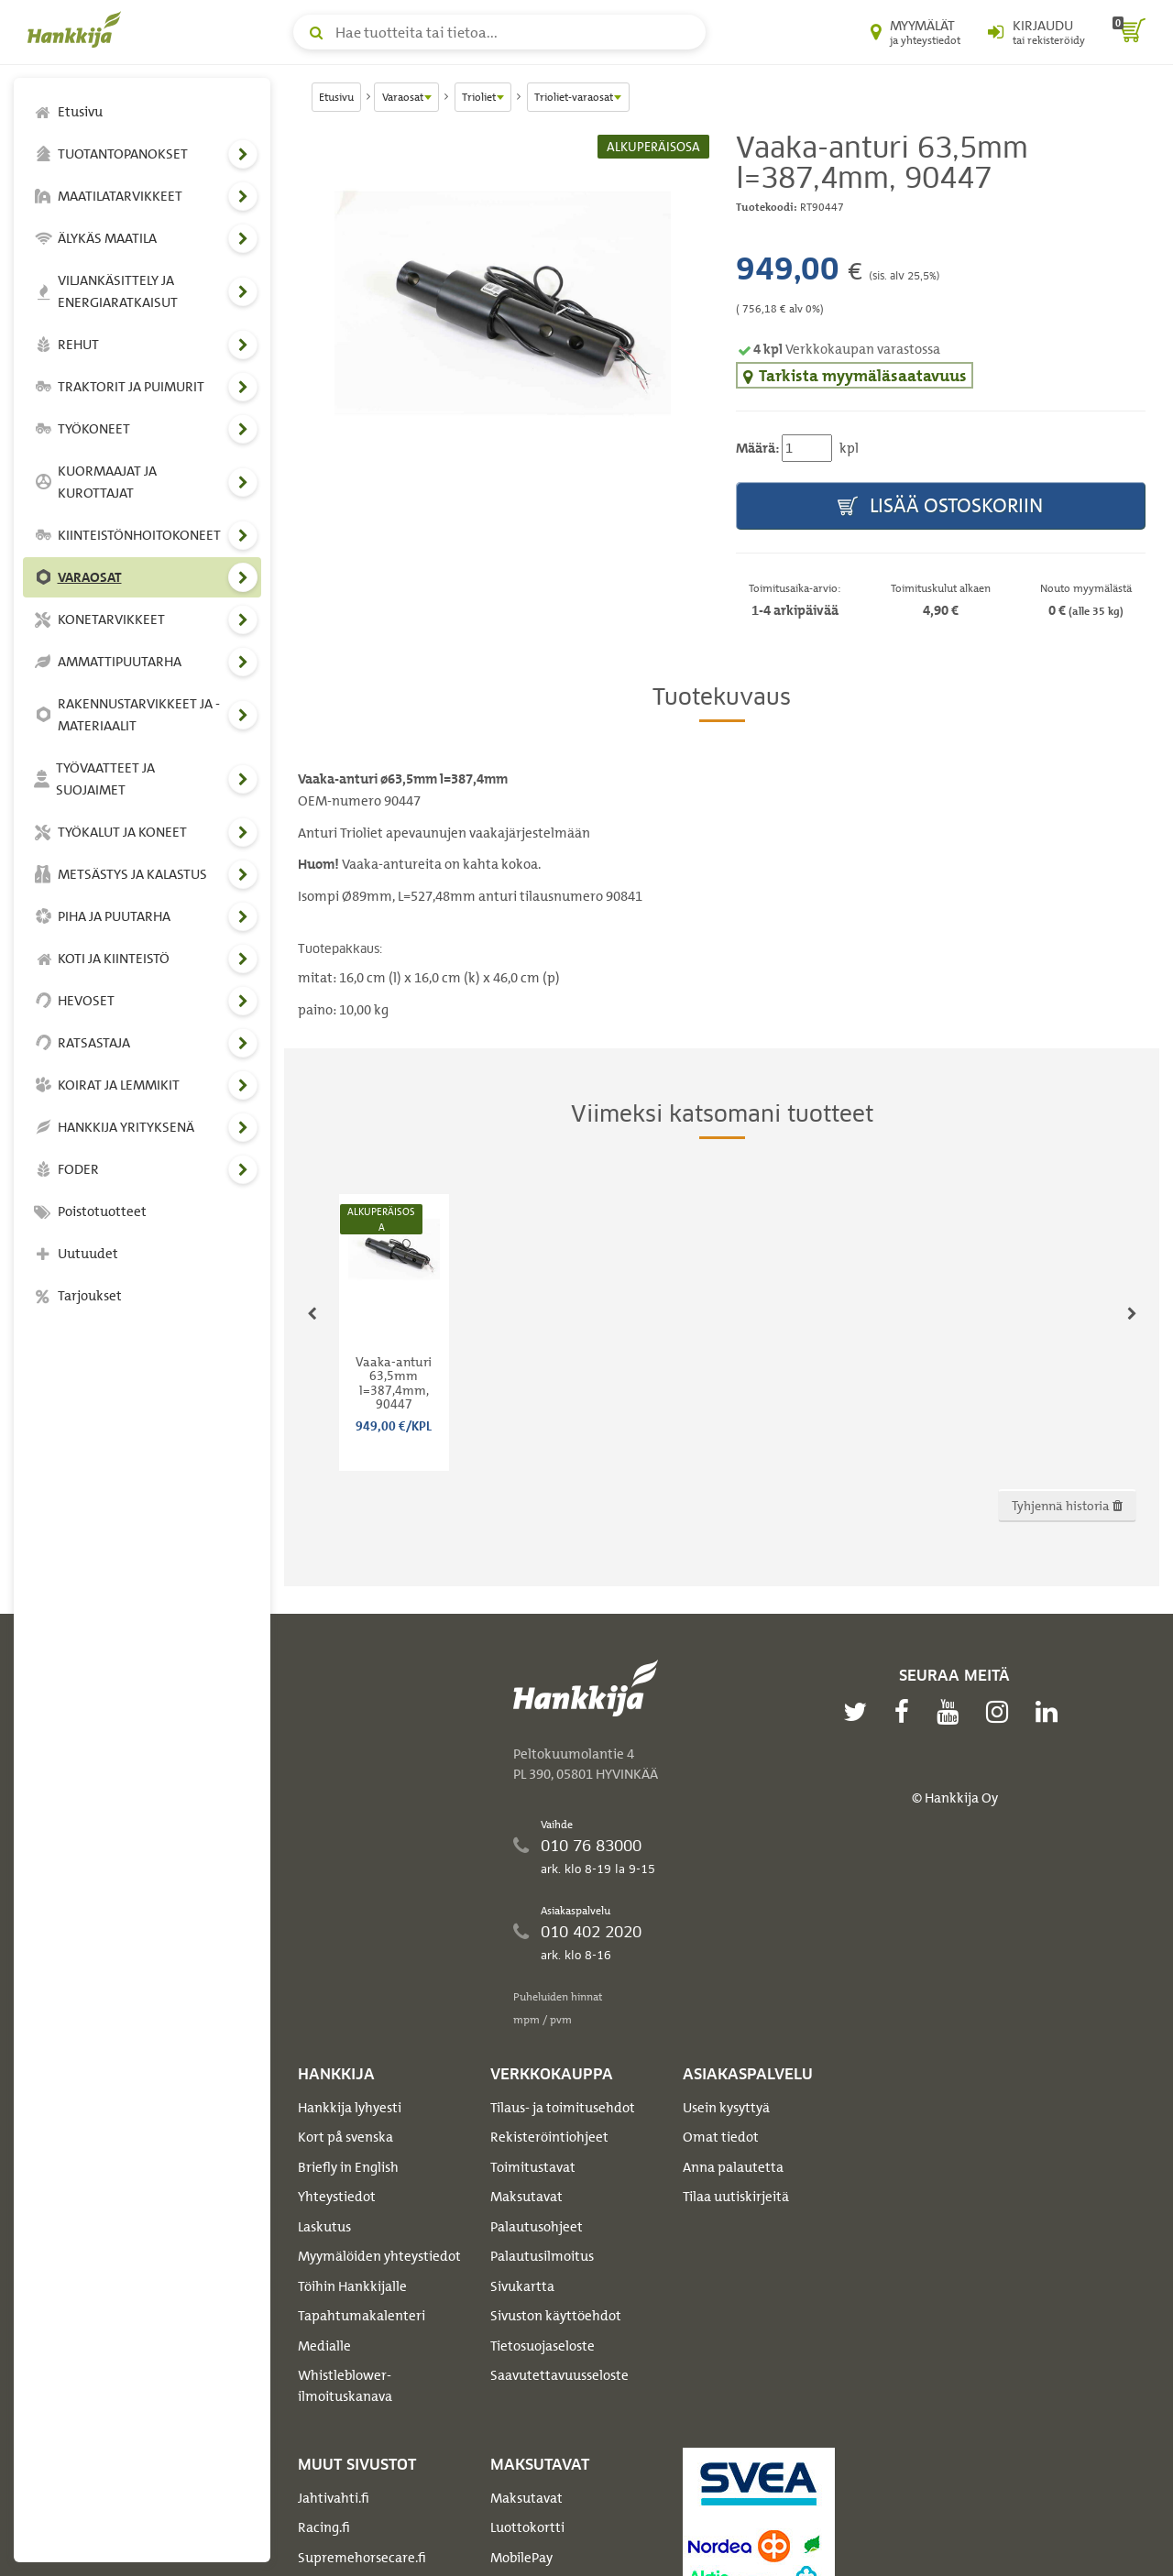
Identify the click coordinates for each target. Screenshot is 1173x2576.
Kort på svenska (345, 2137)
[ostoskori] (1129, 32)
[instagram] (1001, 1712)
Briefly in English (348, 2167)
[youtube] (952, 1712)
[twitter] (859, 1712)
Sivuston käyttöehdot (555, 2316)
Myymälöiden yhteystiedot (379, 2256)
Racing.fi (324, 2527)
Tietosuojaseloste (542, 2346)
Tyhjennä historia (1067, 1505)
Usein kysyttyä (726, 2108)
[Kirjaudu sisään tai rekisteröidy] (1036, 32)
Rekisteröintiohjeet (549, 2137)
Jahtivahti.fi (333, 2498)
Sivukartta (522, 2286)
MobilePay (521, 2558)
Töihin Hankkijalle (352, 2286)
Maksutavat (526, 2196)
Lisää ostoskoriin (940, 506)
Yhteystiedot (337, 2196)
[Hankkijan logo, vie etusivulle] (77, 29)
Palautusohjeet (536, 2227)
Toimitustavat (533, 2167)
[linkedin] (1051, 1712)
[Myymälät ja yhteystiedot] (915, 32)
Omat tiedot (721, 2137)
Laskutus (324, 2227)
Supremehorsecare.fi (362, 2558)
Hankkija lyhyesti (349, 2108)
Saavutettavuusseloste (559, 2375)
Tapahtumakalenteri (361, 2316)
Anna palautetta (733, 2167)
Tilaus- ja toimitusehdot (562, 2108)
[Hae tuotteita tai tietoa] (499, 32)
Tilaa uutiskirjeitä (736, 2196)
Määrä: (757, 448)
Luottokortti (527, 2527)
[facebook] (906, 1712)
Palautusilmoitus (542, 2256)
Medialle (324, 2346)
